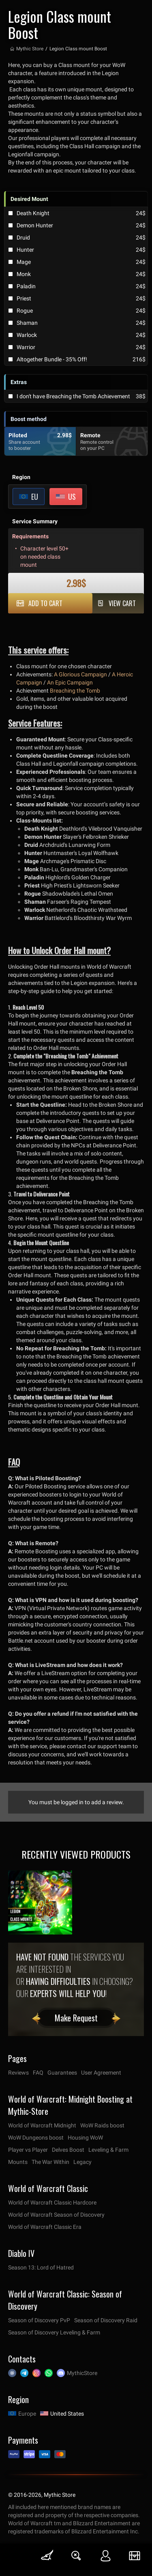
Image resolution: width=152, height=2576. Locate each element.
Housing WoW (85, 2137)
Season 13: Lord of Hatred (41, 2267)
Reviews (18, 2072)
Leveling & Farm (108, 2149)
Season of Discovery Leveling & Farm (54, 2332)
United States (67, 2413)
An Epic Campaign (70, 682)
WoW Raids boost (102, 2125)
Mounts (18, 2162)
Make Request (76, 2018)
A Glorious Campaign (80, 674)
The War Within (50, 2162)
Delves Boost (68, 2149)
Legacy (82, 2162)
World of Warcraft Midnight (42, 2125)
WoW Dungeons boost (36, 2137)
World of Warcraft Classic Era (44, 2227)
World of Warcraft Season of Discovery (56, 2214)
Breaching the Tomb (75, 690)
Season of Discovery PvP (39, 2320)
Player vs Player (28, 2149)
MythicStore (82, 2373)
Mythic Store (29, 49)
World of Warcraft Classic (48, 2188)
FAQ (38, 2072)
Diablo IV (21, 2253)
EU (34, 496)
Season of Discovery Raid (105, 2320)
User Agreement (101, 2072)
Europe (27, 2413)
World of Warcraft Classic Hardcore (52, 2202)
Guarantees (62, 2072)
